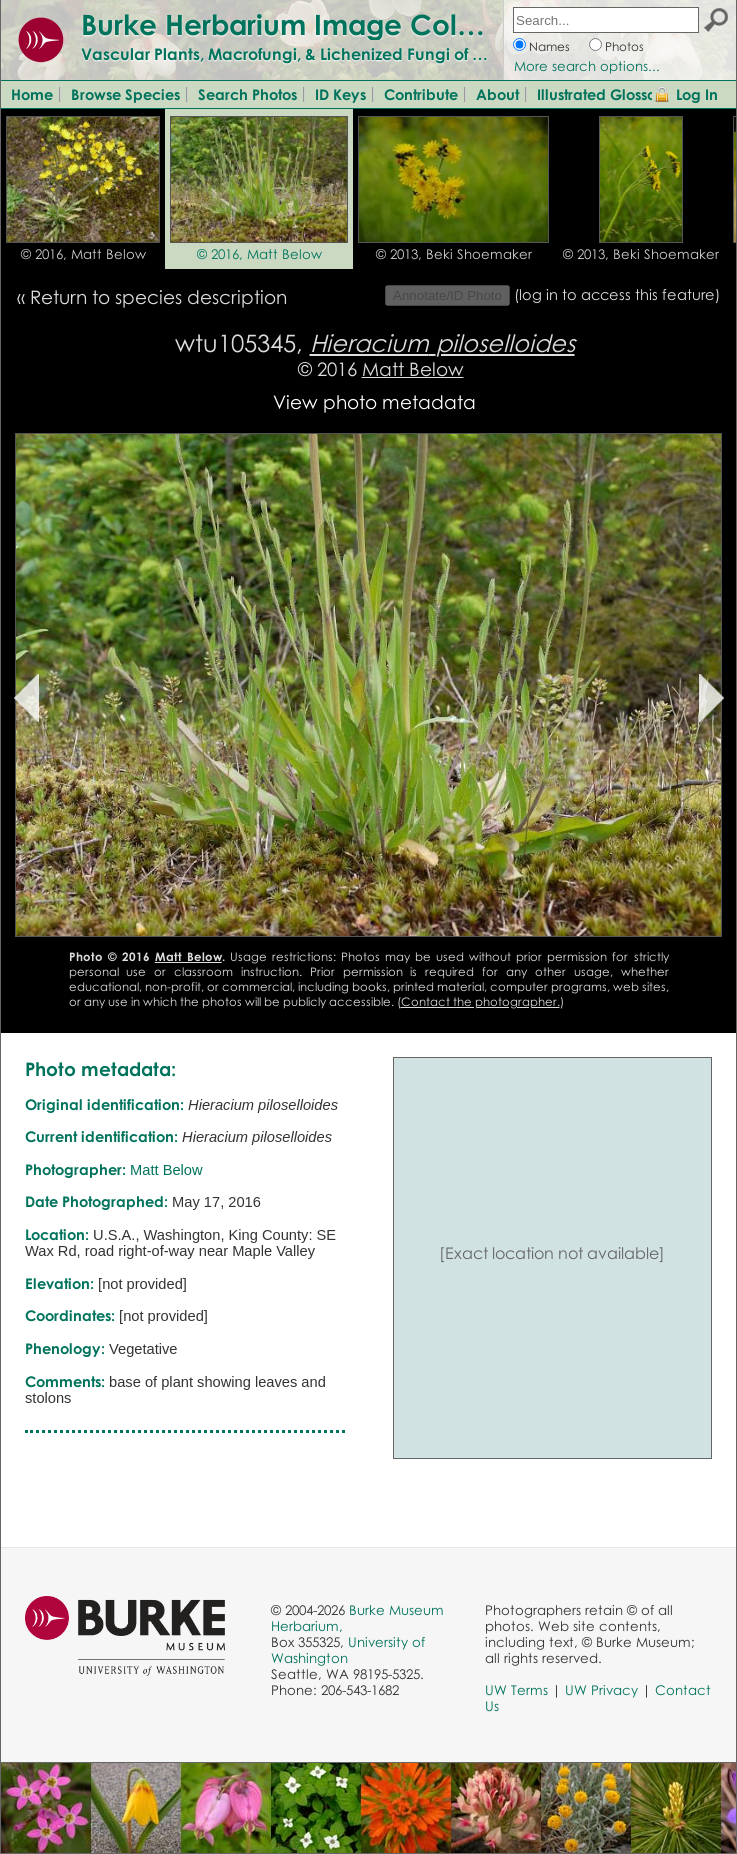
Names (549, 46)
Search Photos (247, 94)
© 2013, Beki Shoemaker (454, 254)
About (497, 94)
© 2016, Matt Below (83, 254)
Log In (697, 94)
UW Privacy (601, 1690)
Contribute (421, 94)
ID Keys (340, 94)
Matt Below (413, 368)
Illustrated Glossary (604, 94)
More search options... (587, 66)
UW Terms (516, 1690)
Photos (624, 46)
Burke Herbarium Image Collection (315, 24)
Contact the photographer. (480, 1001)
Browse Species (125, 94)
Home (32, 94)
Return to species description (158, 296)
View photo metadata (374, 401)
